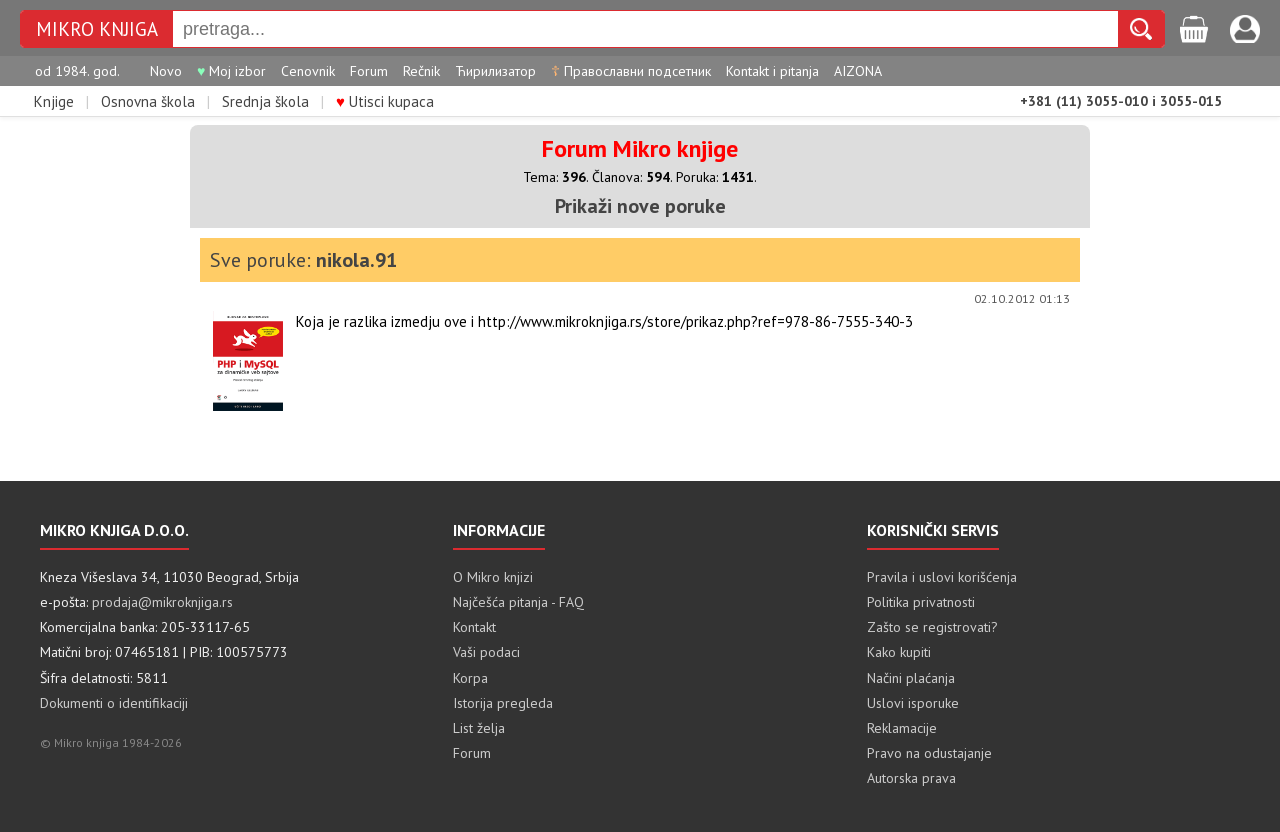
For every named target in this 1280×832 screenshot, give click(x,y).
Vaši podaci (486, 652)
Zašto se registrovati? (932, 627)
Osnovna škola (148, 101)
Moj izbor (231, 71)
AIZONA (858, 71)
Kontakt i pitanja (772, 71)
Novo (166, 71)
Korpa (470, 678)
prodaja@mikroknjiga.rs (162, 602)
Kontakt (474, 627)
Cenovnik (308, 71)
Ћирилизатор (495, 71)
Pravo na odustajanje (929, 753)
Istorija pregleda (503, 703)
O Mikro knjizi (493, 577)
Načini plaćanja (911, 678)
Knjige (54, 101)
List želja (479, 728)
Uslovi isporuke (913, 703)
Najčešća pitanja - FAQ (518, 602)
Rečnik (421, 71)
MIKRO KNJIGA (97, 29)
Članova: (631, 177)
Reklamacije (902, 728)
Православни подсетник (631, 71)
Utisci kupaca (385, 101)
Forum (369, 71)
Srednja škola (265, 101)
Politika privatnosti (921, 602)
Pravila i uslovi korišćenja (942, 577)
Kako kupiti (899, 652)
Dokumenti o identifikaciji (114, 703)
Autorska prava (911, 778)
